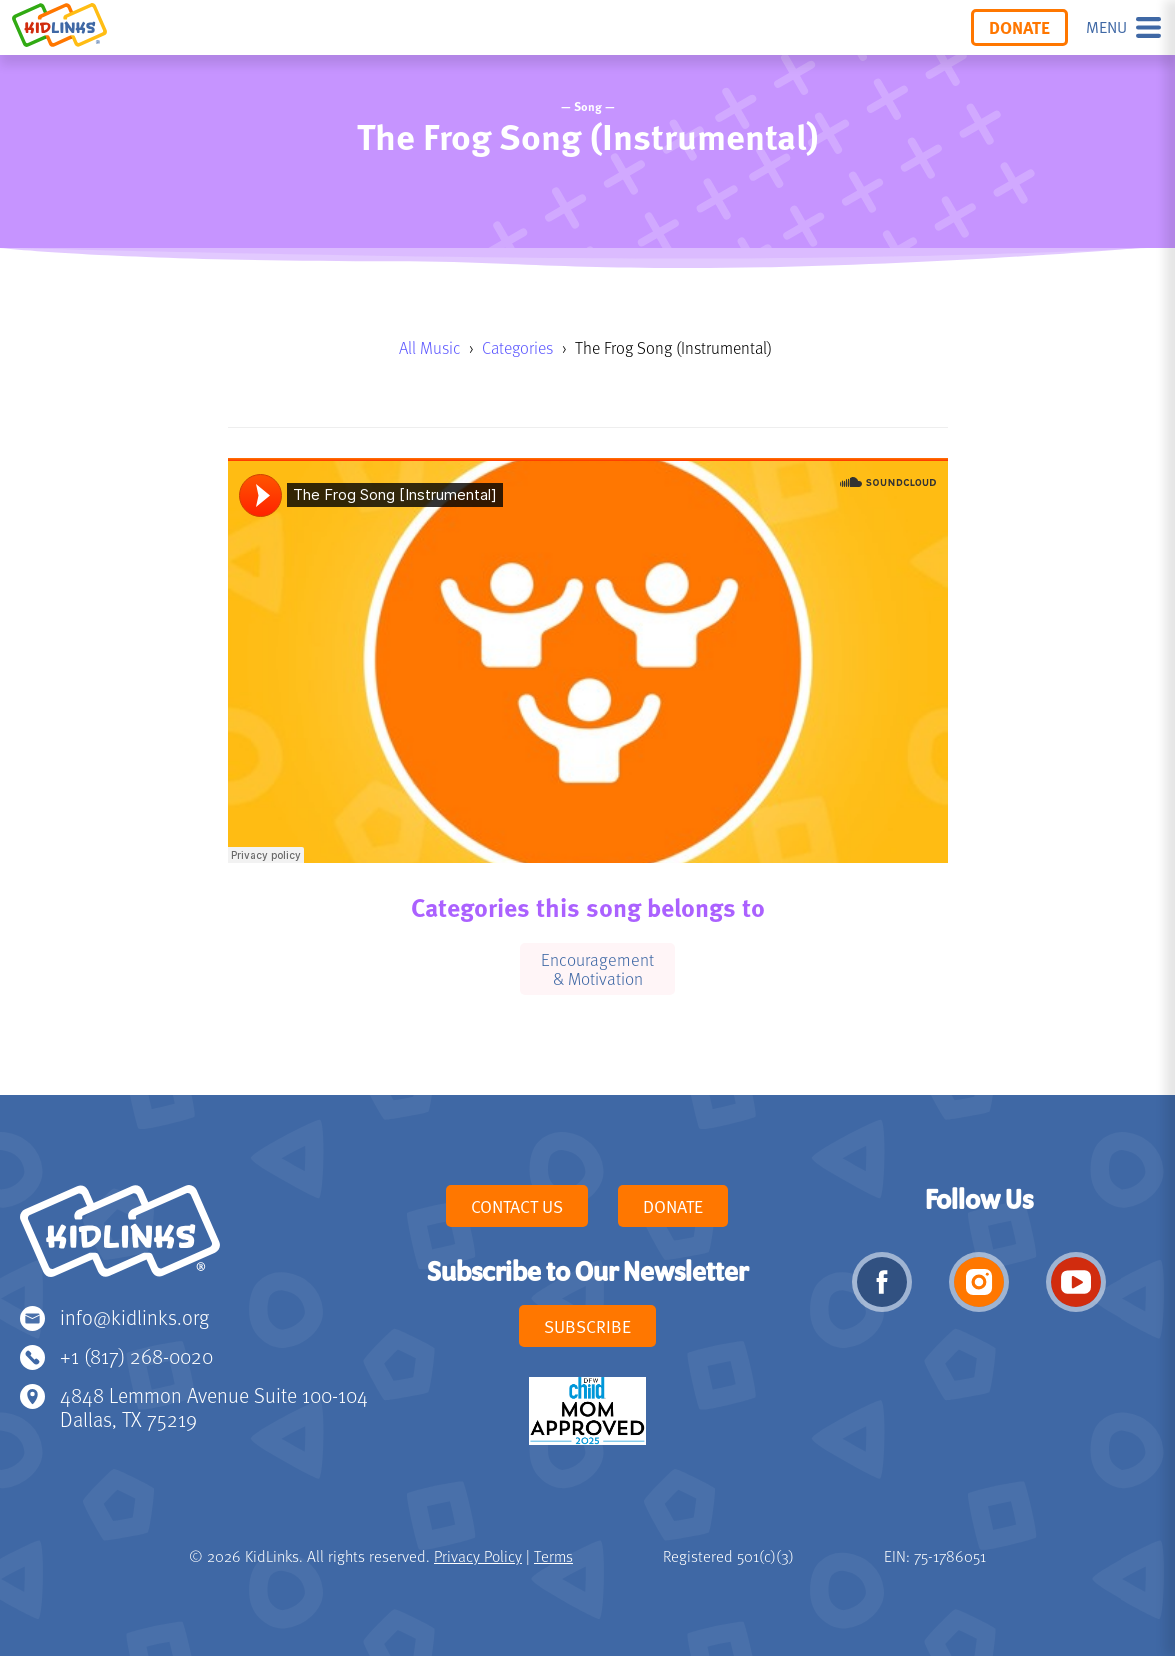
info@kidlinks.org (134, 1316)
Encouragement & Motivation (597, 968)
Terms (553, 1556)
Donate (1019, 27)
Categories (517, 347)
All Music (429, 347)
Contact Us (517, 1206)
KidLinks (120, 1240)
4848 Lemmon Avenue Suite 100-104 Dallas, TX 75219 (214, 1406)
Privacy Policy (478, 1556)
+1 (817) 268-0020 (136, 1355)
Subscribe (587, 1326)
